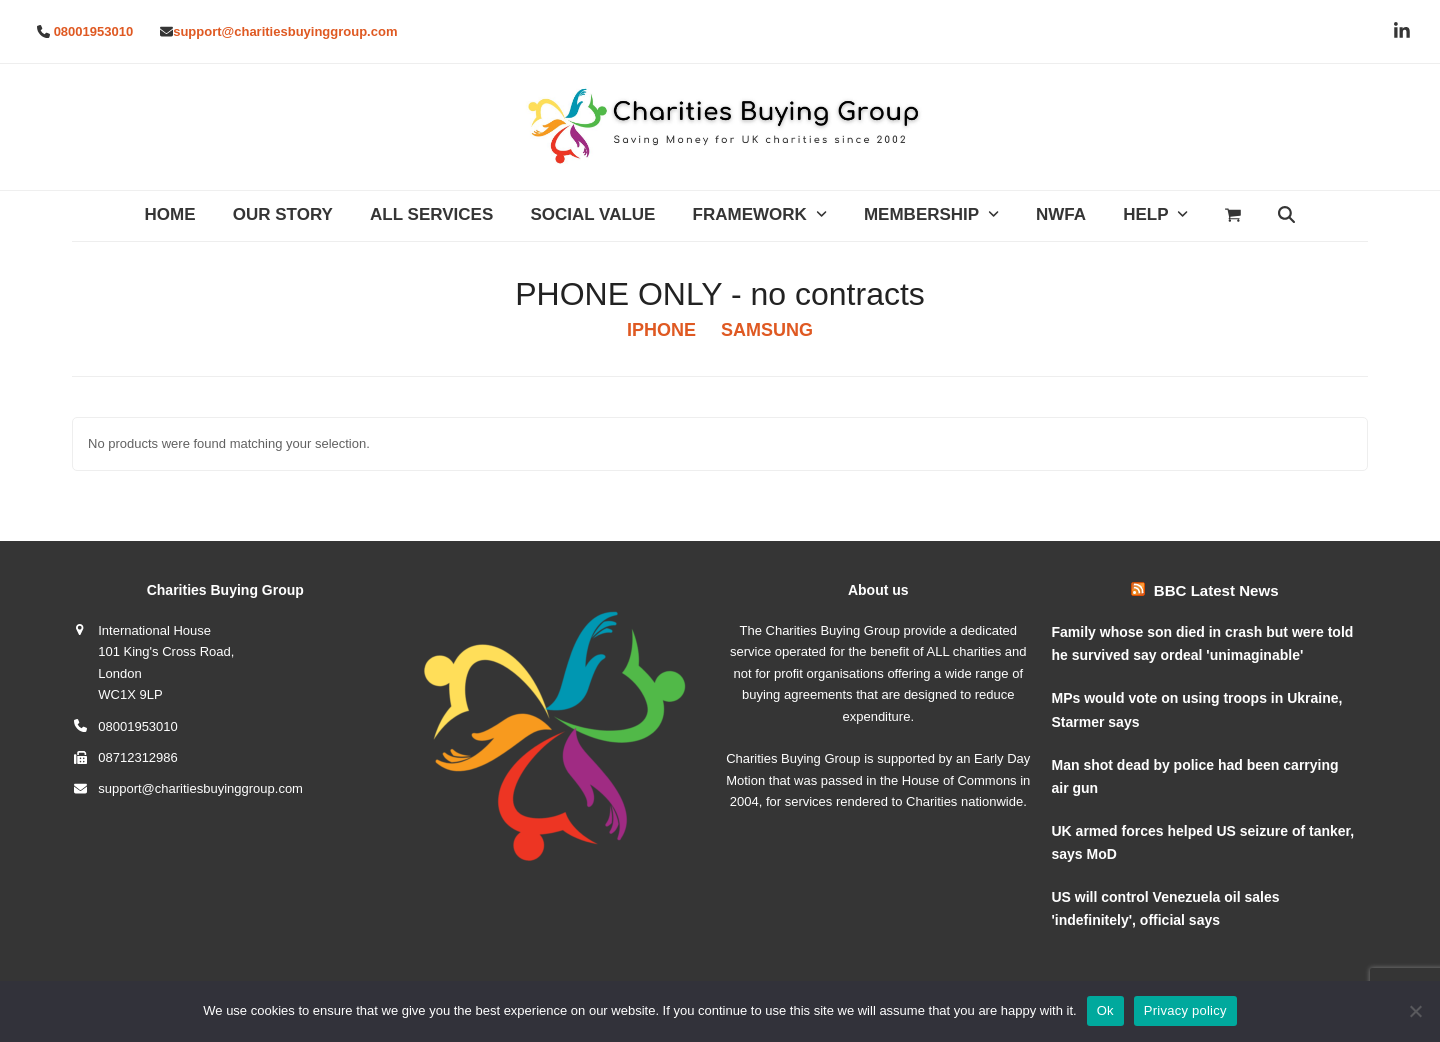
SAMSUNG (767, 330)
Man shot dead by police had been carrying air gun (1195, 776)
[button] (1233, 216)
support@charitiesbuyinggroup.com (285, 31)
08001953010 (94, 31)
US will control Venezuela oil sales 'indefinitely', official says (1166, 908)
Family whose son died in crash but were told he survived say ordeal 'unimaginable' (1203, 643)
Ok (1105, 1010)
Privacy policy (1185, 1010)
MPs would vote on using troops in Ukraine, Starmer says (1197, 709)
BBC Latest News (1216, 590)
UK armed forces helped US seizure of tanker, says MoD (1203, 842)
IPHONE (661, 330)
